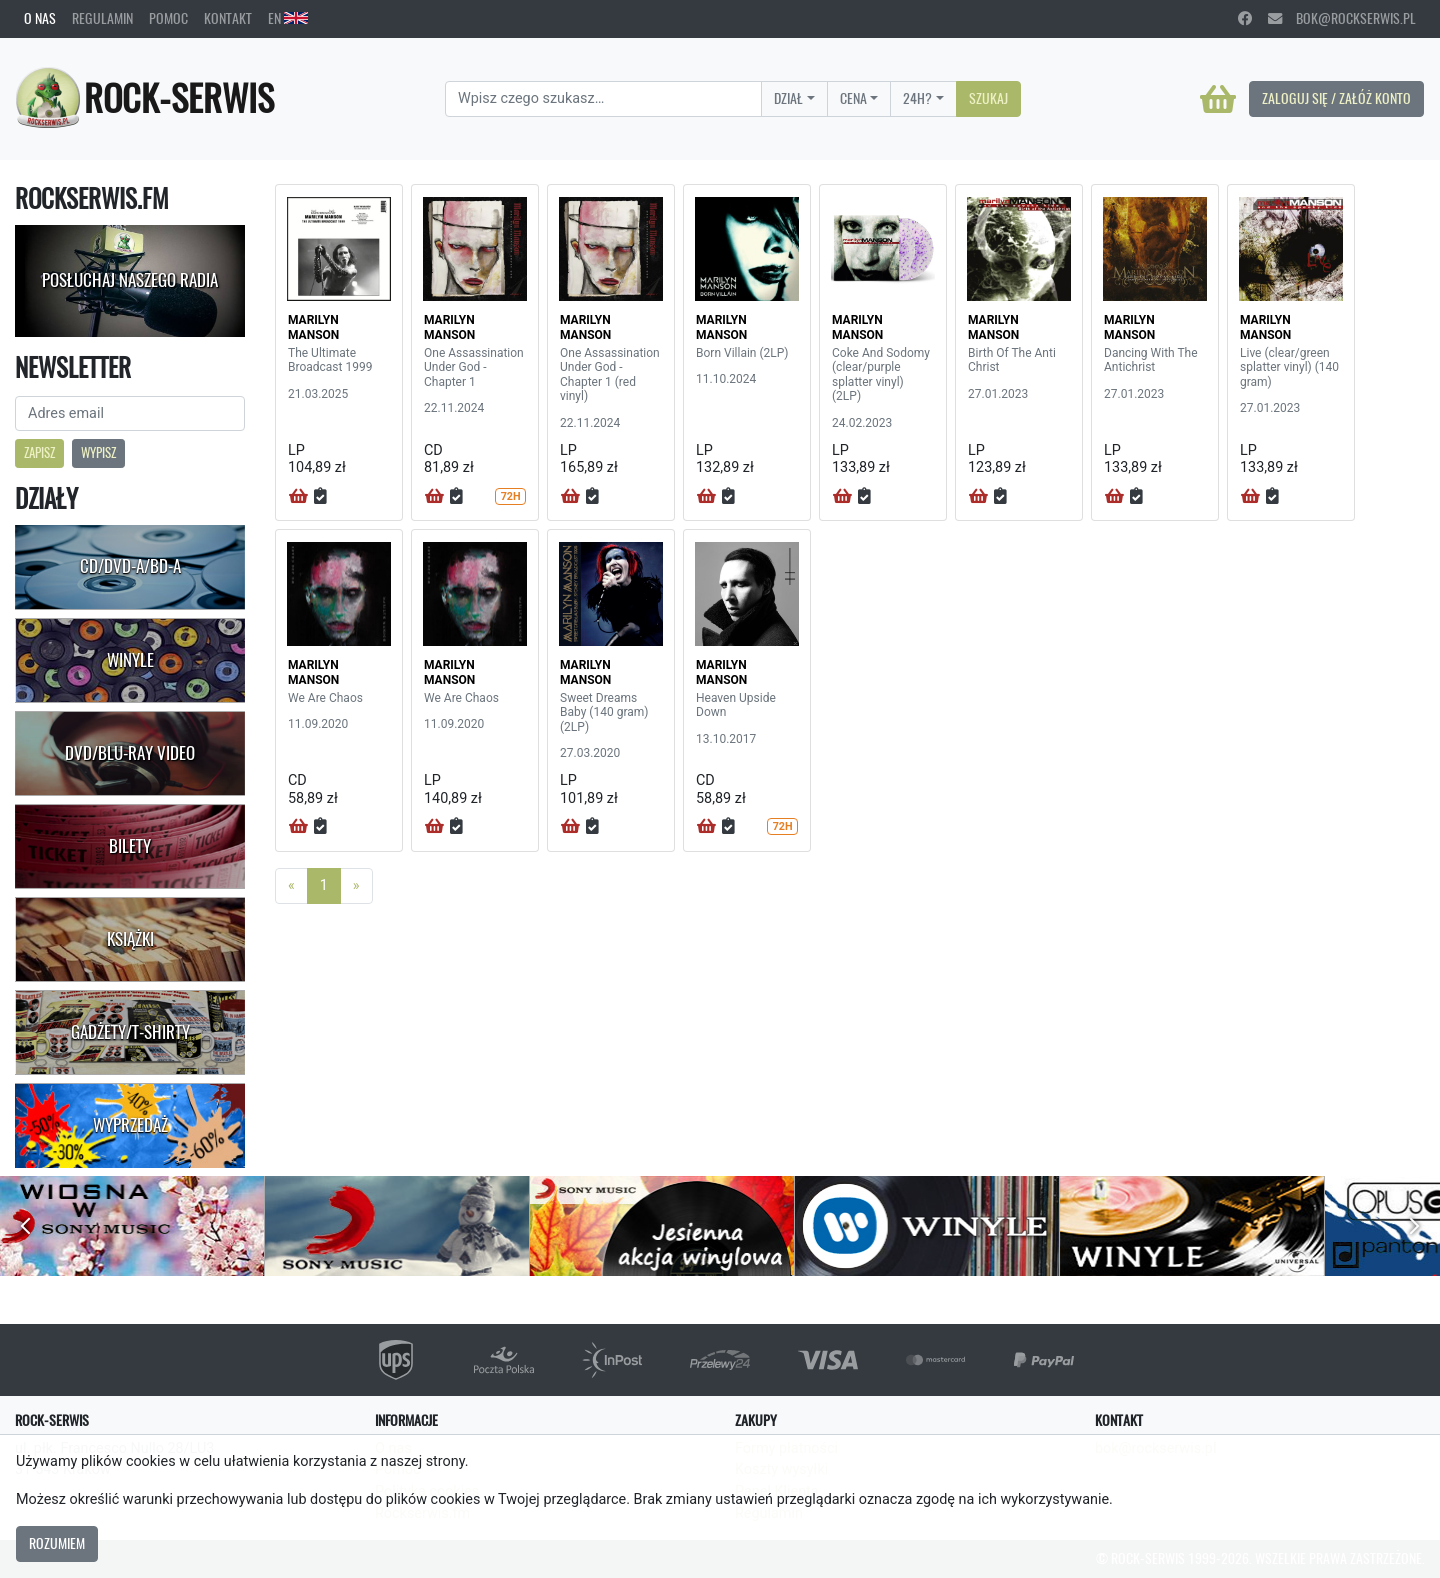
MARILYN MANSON (313, 327)
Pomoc (168, 18)
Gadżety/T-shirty (130, 1032)
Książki (130, 939)
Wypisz (98, 452)
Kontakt (228, 18)
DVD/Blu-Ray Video (130, 753)
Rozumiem (57, 1543)
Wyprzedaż (130, 1125)
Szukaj (988, 98)
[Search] (603, 99)
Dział (788, 98)
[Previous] (291, 886)
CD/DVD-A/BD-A (130, 566)
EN (288, 18)
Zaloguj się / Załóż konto (1336, 98)
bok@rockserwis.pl (1342, 18)
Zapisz (39, 452)
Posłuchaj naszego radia (130, 280)
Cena (853, 98)
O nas (40, 18)
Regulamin (102, 18)
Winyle (130, 660)
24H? (917, 98)
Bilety (130, 846)
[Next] (356, 886)
